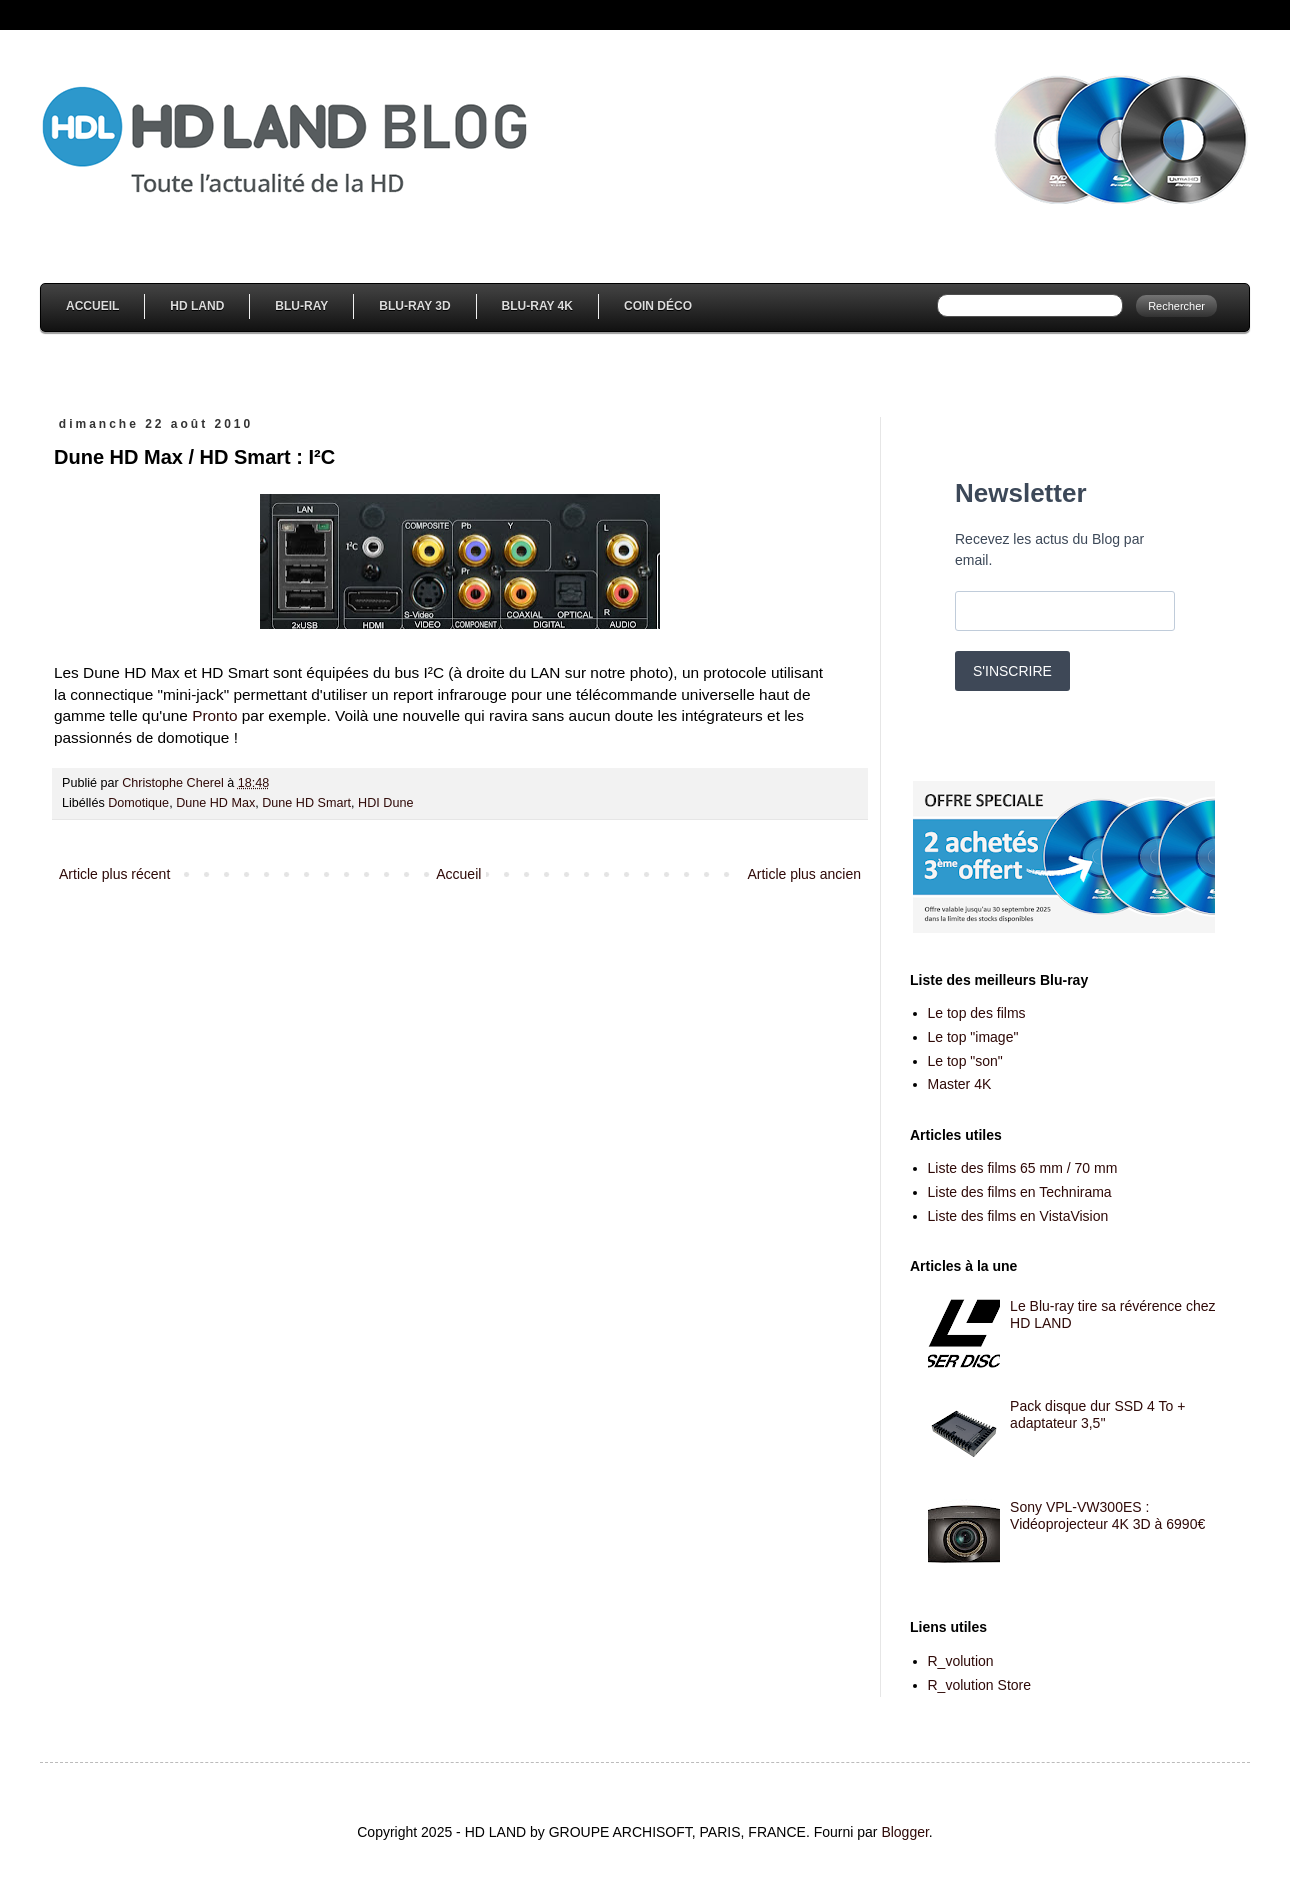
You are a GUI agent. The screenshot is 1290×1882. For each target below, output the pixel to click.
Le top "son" (965, 1061)
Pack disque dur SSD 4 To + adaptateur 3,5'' (1097, 1414)
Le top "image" (973, 1037)
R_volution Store (980, 1685)
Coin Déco (658, 306)
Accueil (92, 306)
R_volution (961, 1661)
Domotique (138, 803)
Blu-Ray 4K (537, 306)
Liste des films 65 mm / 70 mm (1023, 1168)
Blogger (904, 1832)
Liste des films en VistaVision (1018, 1216)
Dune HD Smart (306, 803)
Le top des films (977, 1013)
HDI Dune (385, 803)
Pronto (214, 715)
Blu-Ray (301, 306)
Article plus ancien (804, 874)
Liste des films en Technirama (1020, 1192)
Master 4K (960, 1084)
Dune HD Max (215, 803)
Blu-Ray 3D (414, 306)
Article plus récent (114, 874)
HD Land (197, 306)
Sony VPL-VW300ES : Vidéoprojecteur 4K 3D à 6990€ (1107, 1515)
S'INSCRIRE (1012, 671)
